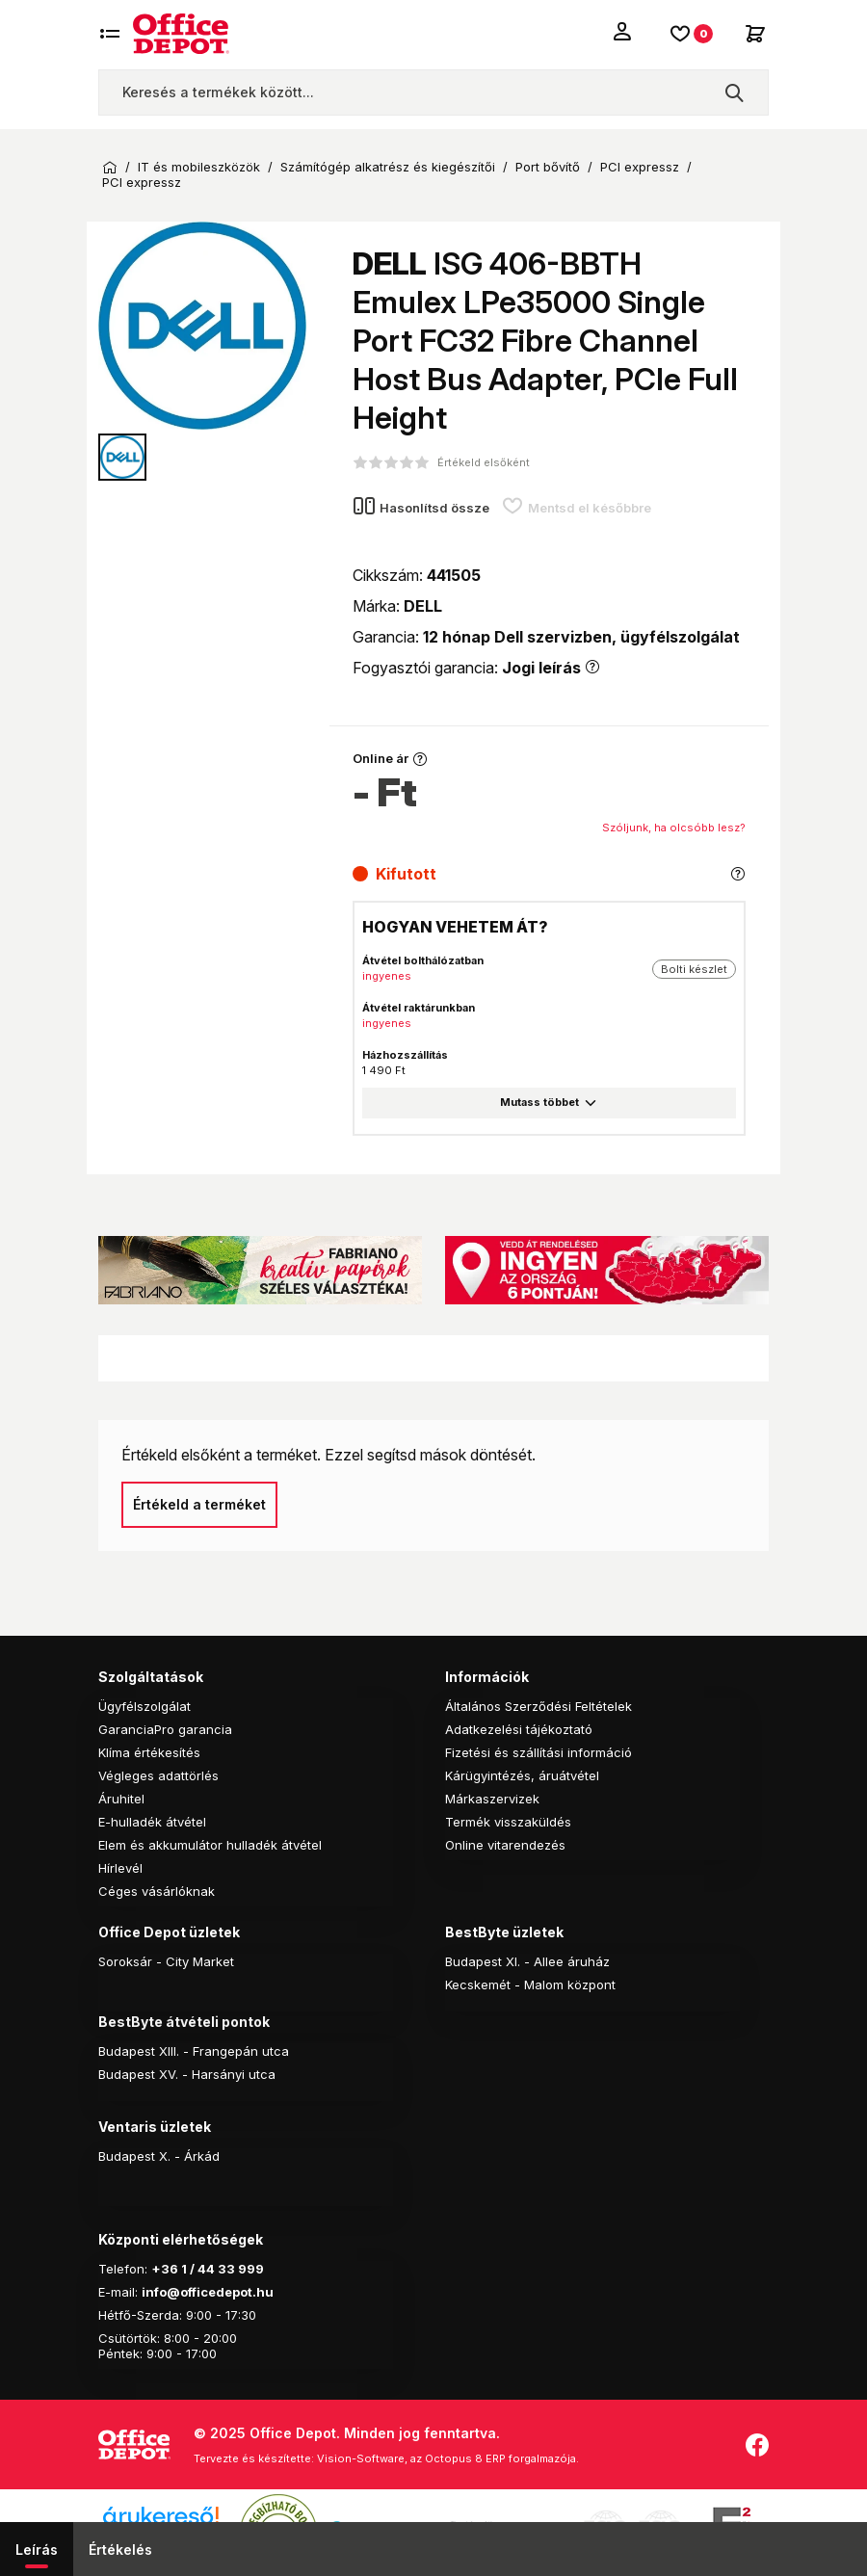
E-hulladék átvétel (152, 1821)
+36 (164, 2268)
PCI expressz (639, 167)
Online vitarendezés (505, 1845)
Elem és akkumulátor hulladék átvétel (210, 1845)
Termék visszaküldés (508, 1821)
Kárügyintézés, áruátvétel (522, 1775)
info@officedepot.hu (208, 2292)
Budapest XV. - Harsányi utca (187, 2074)
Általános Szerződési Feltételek (538, 1706)
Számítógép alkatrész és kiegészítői (387, 167)
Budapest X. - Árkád (159, 2156)
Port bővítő (547, 167)
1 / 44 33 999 (221, 2268)
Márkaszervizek (492, 1798)
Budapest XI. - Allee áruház (527, 1961)
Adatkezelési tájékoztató (518, 1729)
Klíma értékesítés (149, 1752)
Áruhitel (121, 1798)
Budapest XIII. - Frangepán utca (193, 2051)
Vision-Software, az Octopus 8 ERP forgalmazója (446, 2458)
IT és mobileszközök (199, 167)
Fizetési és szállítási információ (538, 1752)
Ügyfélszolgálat (144, 1706)
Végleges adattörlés (158, 1775)
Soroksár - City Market (166, 1961)
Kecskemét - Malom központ (530, 1984)
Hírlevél (120, 1868)
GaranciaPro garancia (165, 1729)
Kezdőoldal (110, 167)
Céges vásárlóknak (156, 1891)
